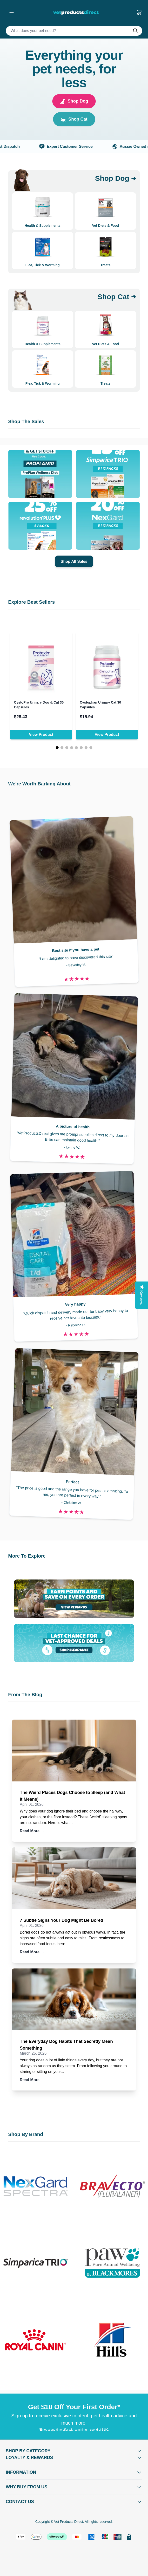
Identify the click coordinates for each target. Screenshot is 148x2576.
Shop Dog (74, 101)
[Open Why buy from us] (74, 2487)
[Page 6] (81, 747)
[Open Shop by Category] (74, 2450)
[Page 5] (76, 747)
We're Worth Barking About (39, 783)
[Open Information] (74, 2472)
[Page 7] (86, 747)
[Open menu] (11, 12)
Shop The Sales (26, 421)
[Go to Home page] (77, 12)
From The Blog (25, 1694)
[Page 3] (66, 747)
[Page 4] (71, 747)
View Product (41, 734)
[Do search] (137, 31)
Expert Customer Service (73, 146)
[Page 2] (62, 747)
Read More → (32, 1831)
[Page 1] (57, 747)
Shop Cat (74, 119)
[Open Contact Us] (74, 2501)
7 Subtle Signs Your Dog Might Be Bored (61, 1920)
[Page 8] (90, 747)
